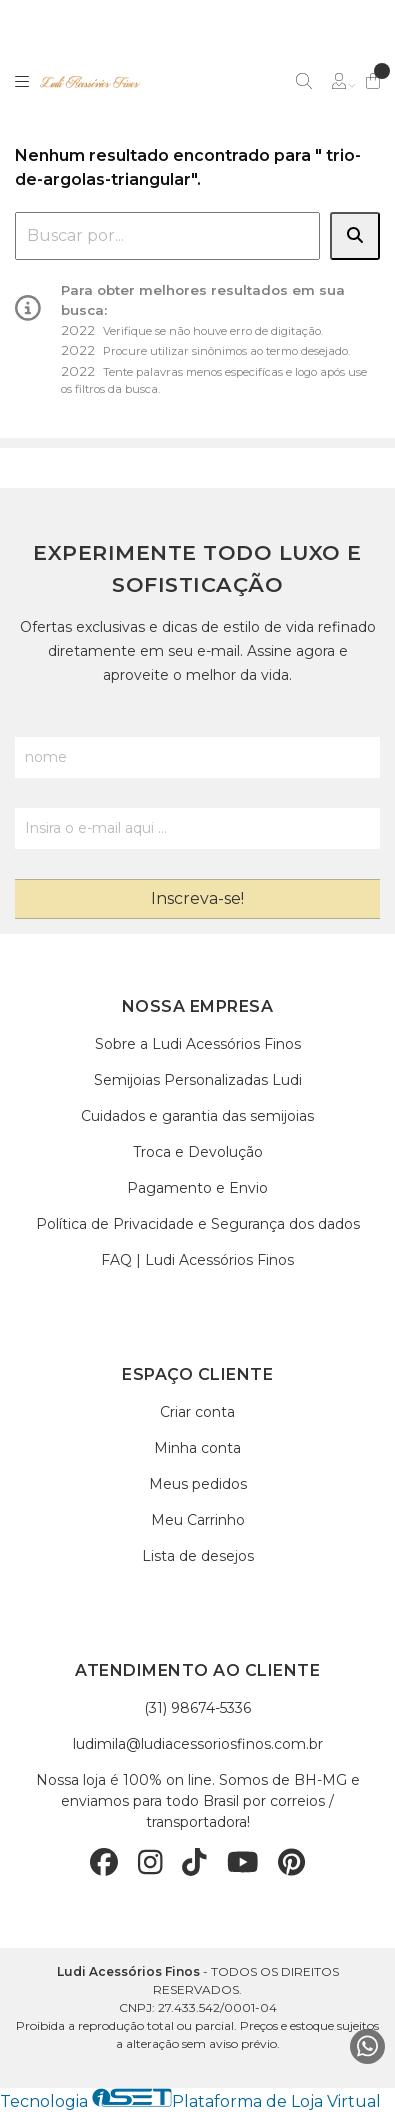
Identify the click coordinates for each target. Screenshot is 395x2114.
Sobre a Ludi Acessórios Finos (198, 1044)
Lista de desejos (198, 1556)
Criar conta (197, 1412)
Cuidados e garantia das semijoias (197, 1116)
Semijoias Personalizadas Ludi (198, 1080)
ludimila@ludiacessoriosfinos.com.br (198, 1744)
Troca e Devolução (198, 1152)
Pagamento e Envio (197, 1188)
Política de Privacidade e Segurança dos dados (198, 1224)
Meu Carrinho (198, 1520)
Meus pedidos (198, 1484)
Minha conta (197, 1448)
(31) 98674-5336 (197, 1708)
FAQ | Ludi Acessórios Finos (197, 1260)
